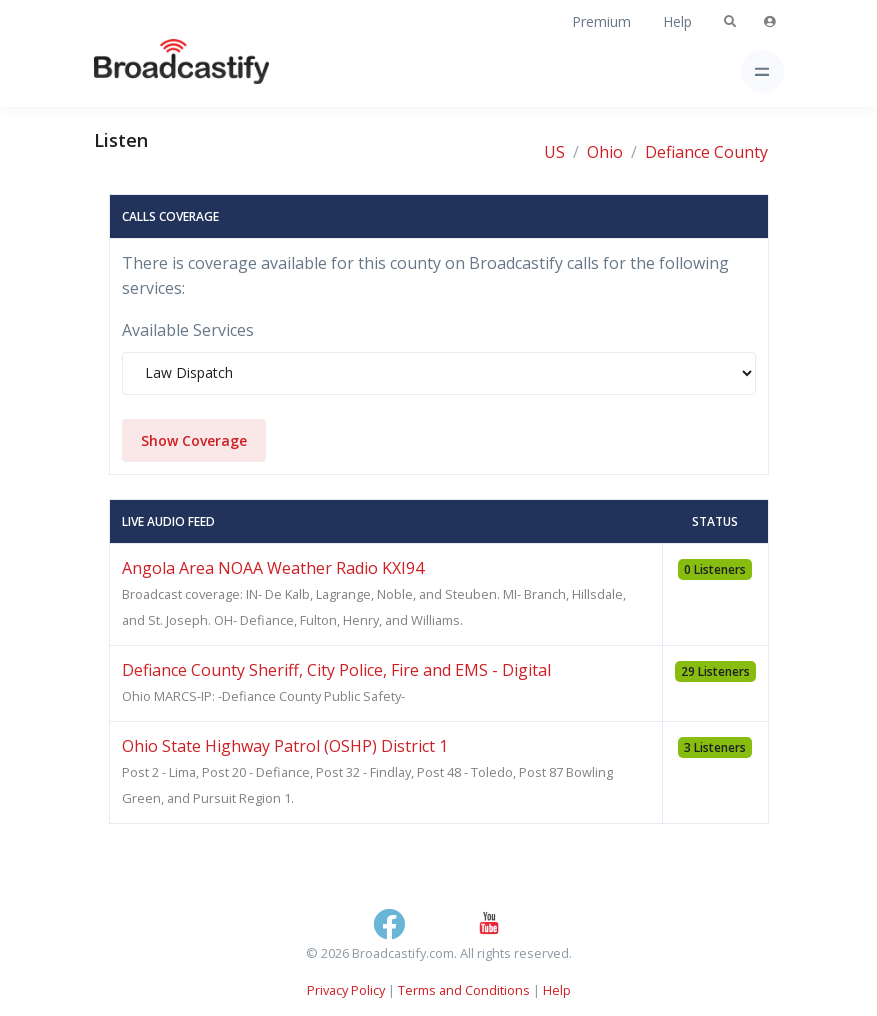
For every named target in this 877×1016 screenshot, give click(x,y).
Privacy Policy (346, 990)
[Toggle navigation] (762, 71)
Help (677, 21)
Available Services (188, 330)
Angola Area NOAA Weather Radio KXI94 (273, 568)
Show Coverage (194, 440)
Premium (601, 21)
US (554, 152)
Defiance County (706, 152)
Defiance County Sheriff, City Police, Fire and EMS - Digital (336, 670)
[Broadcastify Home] (150, 71)
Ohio (605, 152)
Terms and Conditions (464, 990)
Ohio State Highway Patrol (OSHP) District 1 (285, 746)
